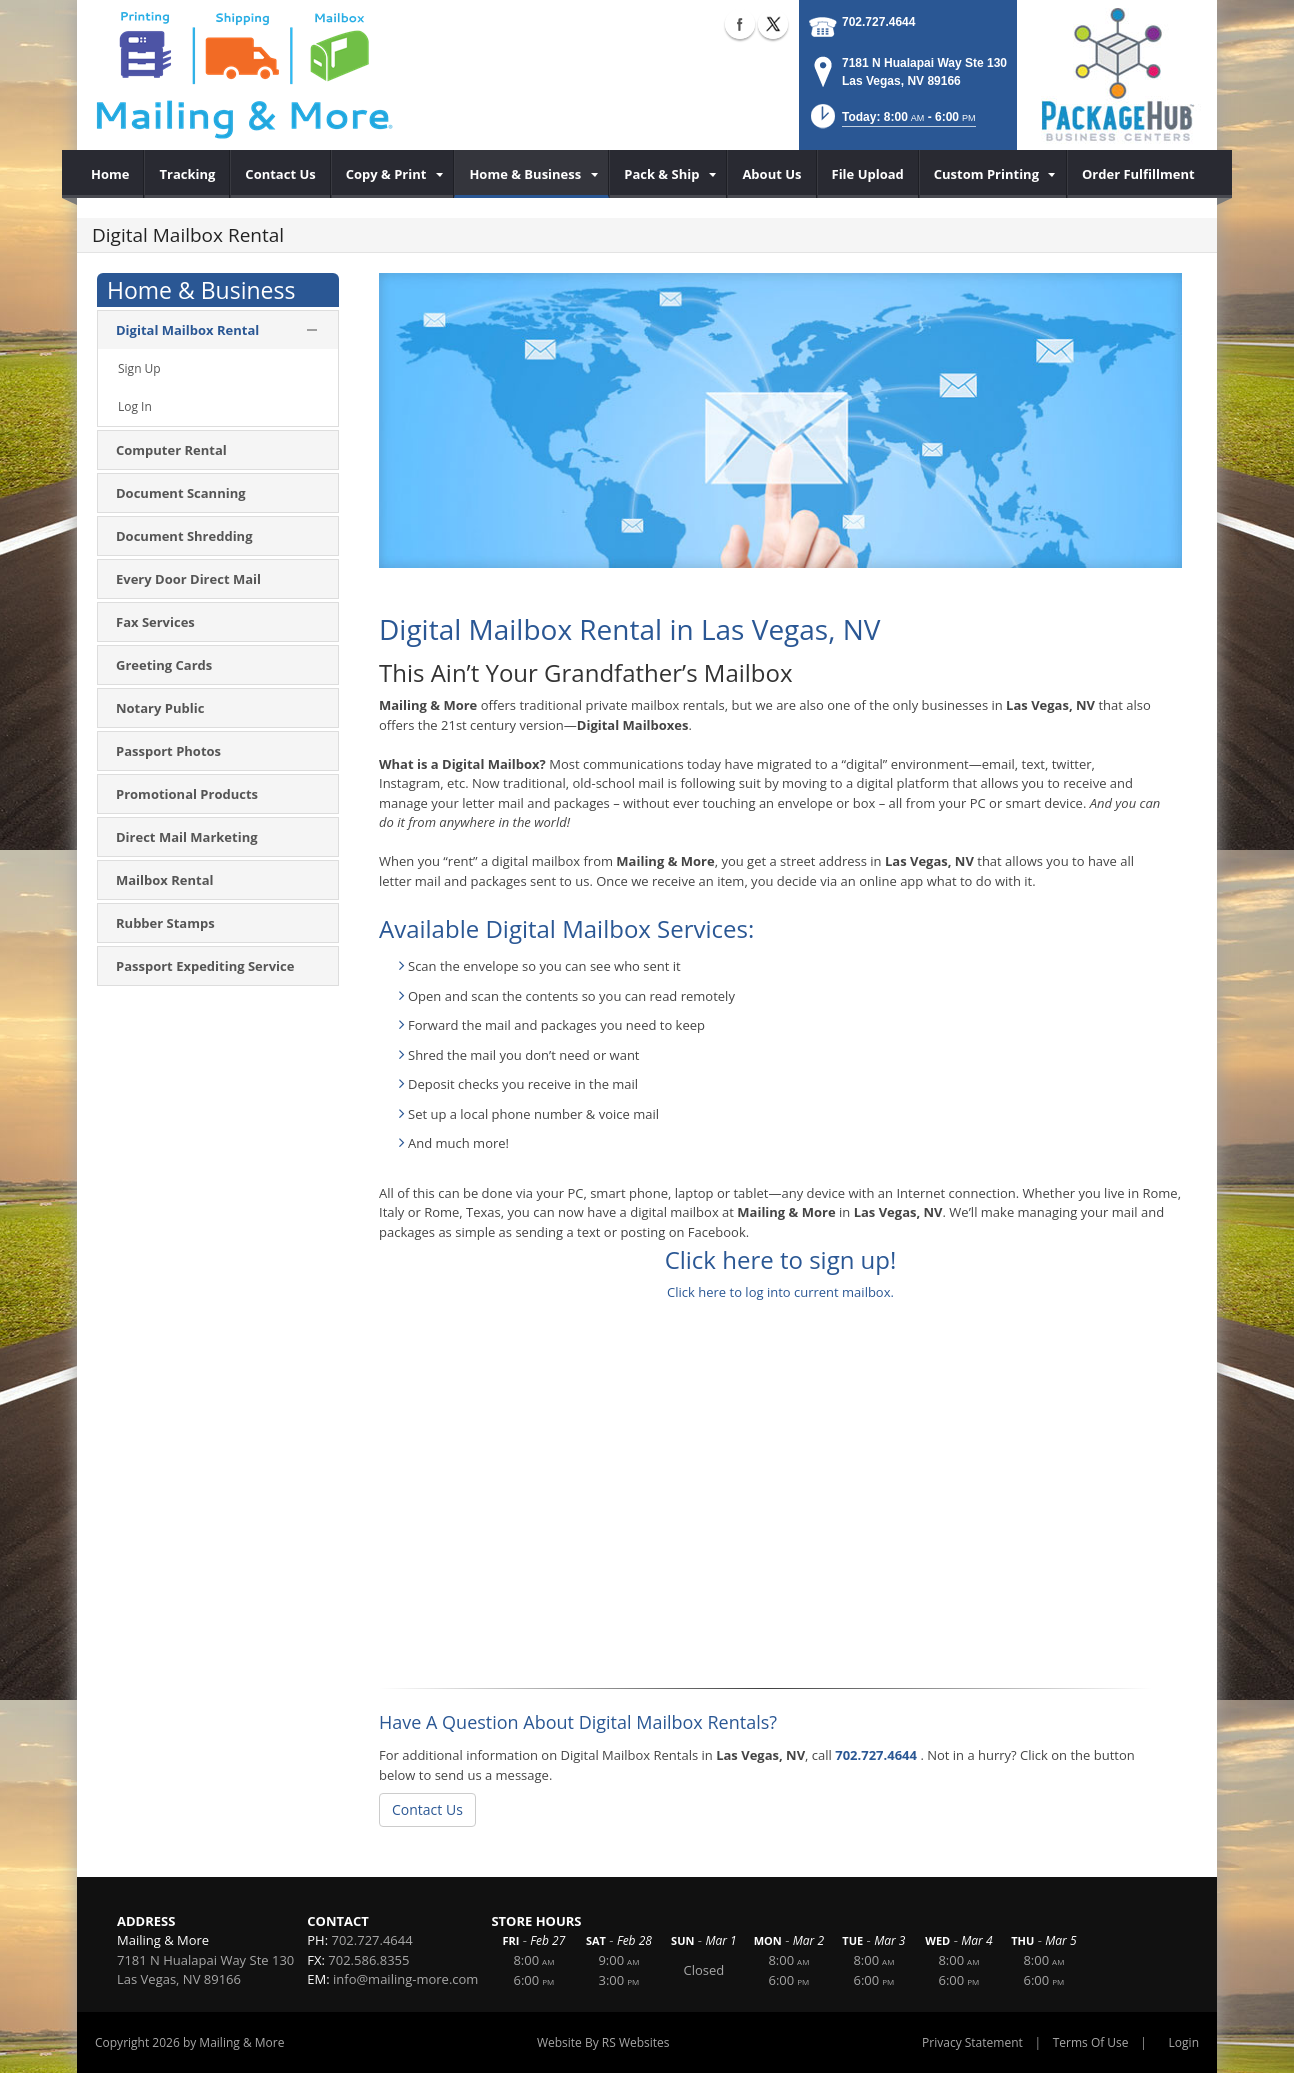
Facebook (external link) (740, 24)
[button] (891, 122)
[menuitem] (110, 174)
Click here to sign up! (781, 1259)
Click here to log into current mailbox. (780, 1292)
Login (1184, 2042)
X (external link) (773, 24)
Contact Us (427, 1809)
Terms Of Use (1091, 2042)
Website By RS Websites (603, 2042)
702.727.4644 (878, 22)
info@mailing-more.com (405, 1979)
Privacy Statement (972, 2042)
